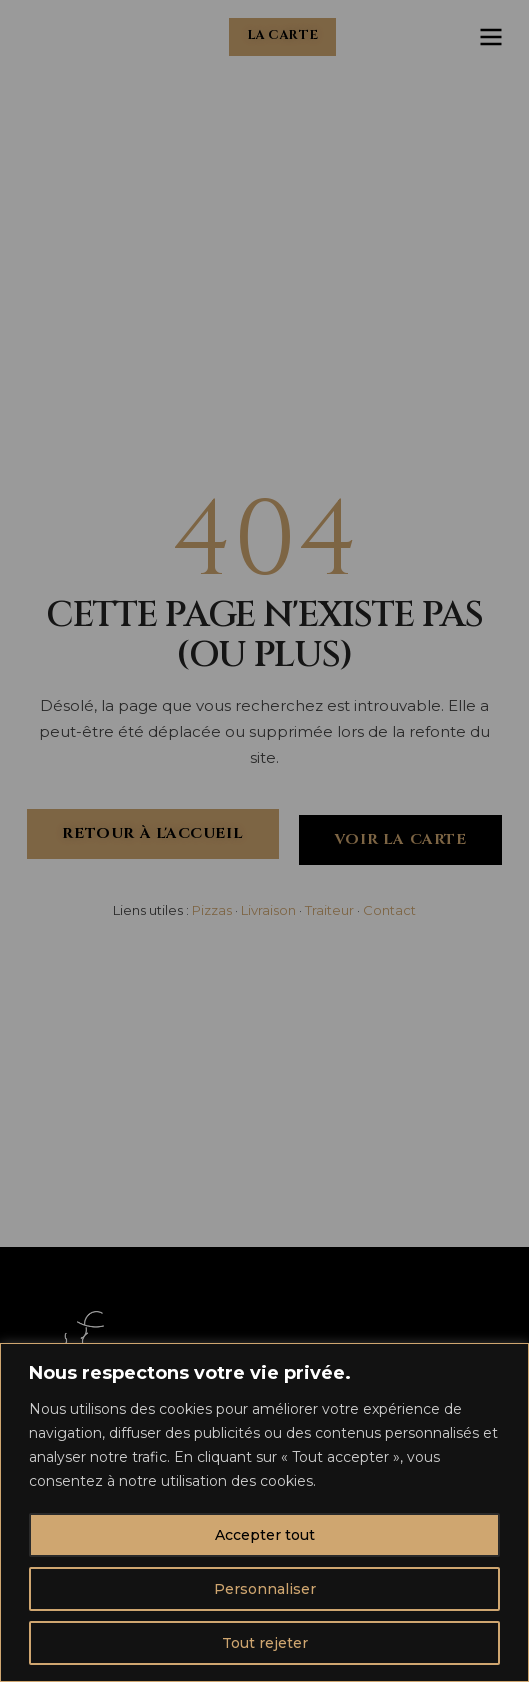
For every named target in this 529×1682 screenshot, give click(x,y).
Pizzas (212, 910)
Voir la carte (400, 839)
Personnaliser (265, 1589)
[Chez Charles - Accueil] (56, 37)
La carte (283, 35)
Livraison (268, 910)
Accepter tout (265, 1535)
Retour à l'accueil (152, 833)
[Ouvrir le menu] (491, 37)
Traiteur (329, 910)
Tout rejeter (265, 1643)
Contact (389, 910)
